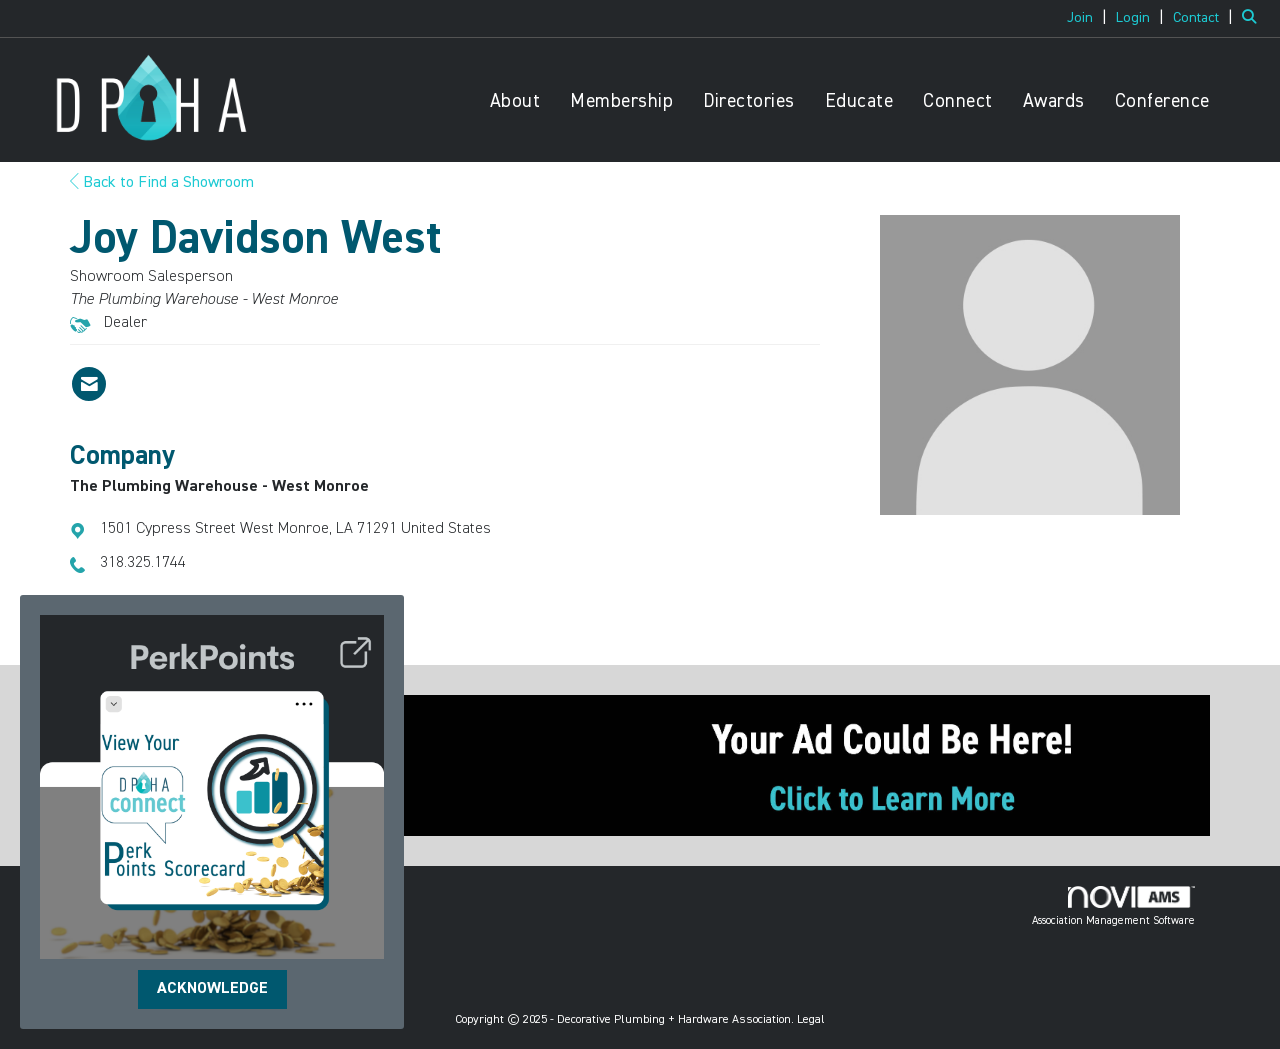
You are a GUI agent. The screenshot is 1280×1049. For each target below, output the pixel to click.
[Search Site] (1253, 18)
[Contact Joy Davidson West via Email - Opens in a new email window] (89, 384)
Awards (1054, 101)
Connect (958, 101)
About (515, 101)
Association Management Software (1113, 906)
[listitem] (1089, 18)
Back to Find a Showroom (162, 183)
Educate (859, 101)
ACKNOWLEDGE (212, 989)
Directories (749, 101)
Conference (1162, 101)
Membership (621, 101)
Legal (811, 1020)
